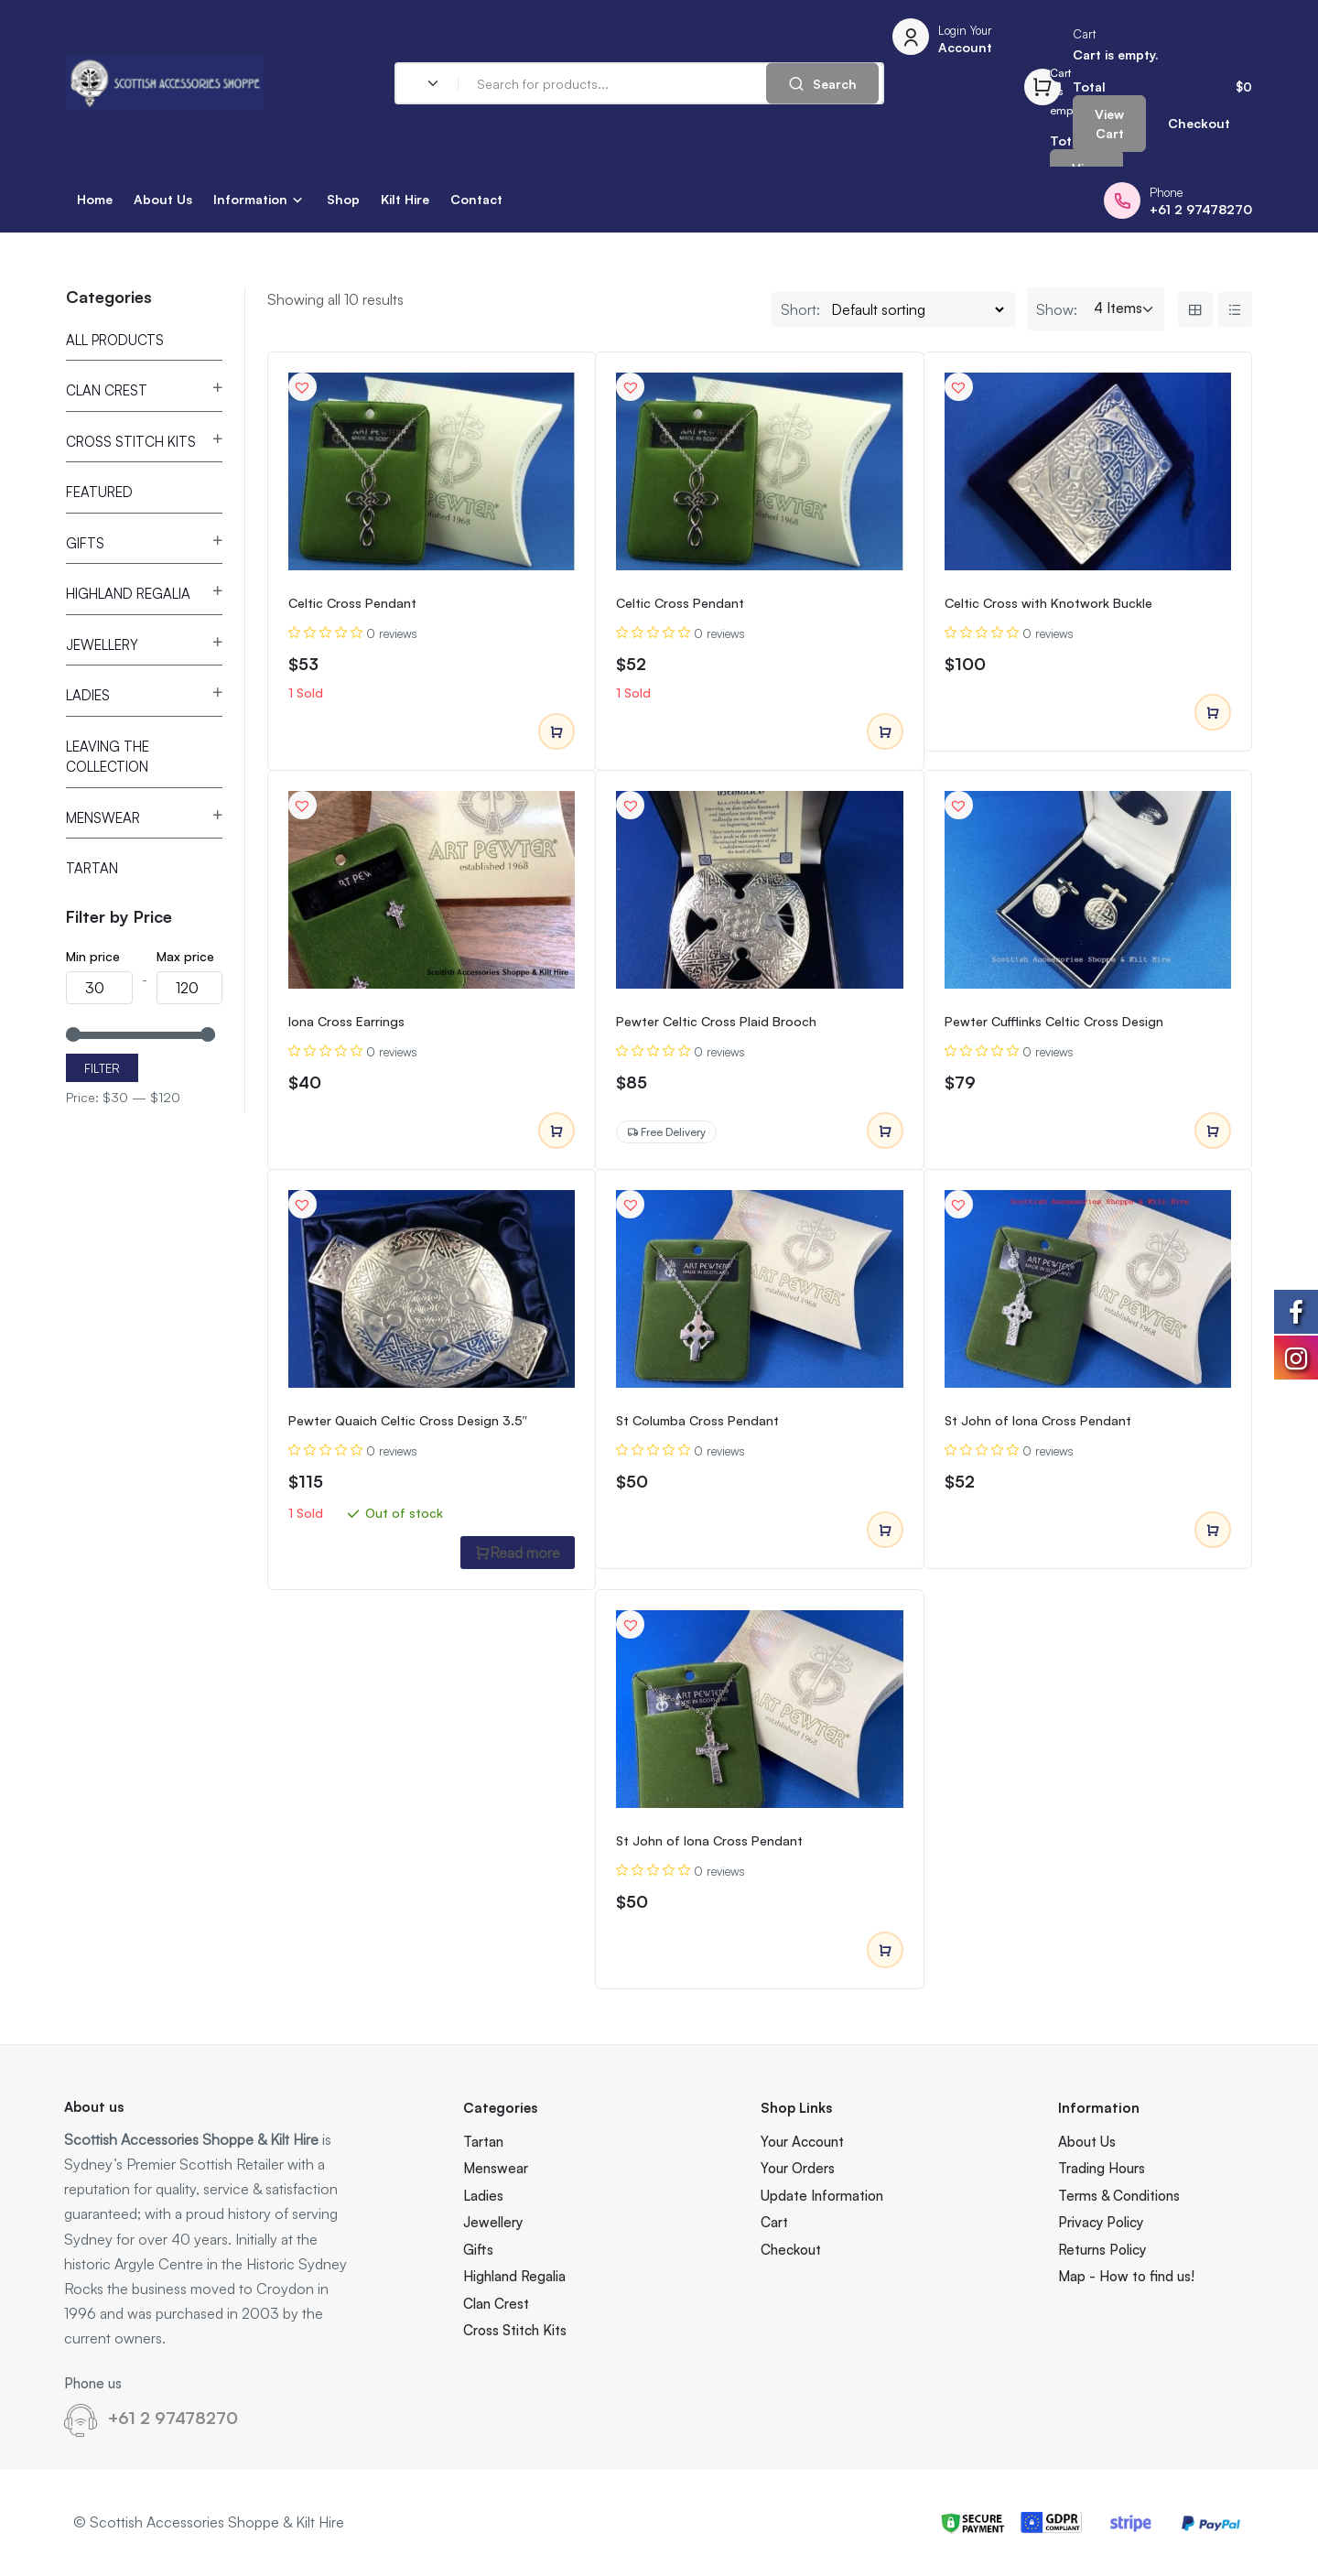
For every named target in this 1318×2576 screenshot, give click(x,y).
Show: (1056, 309)
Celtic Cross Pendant (352, 603)
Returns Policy (1102, 2249)
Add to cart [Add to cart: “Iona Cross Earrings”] (556, 1131)
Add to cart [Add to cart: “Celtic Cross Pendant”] (556, 732)
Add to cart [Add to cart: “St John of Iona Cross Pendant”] (1212, 1530)
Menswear (103, 818)
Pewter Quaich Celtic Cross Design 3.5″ (408, 1420)
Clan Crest (106, 390)
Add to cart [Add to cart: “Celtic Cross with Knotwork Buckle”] (1212, 713)
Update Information (822, 2195)
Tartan (92, 868)
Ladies (88, 695)
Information (250, 199)
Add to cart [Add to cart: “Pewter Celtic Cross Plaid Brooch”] (885, 1131)
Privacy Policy (1100, 2222)
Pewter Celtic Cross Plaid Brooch (716, 1021)
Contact (476, 199)
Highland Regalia (128, 593)
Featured (99, 492)
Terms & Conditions (1119, 2195)
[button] (302, 387)
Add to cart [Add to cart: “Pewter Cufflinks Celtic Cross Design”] (1212, 1131)
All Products (115, 340)
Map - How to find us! (1126, 2276)
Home (95, 199)
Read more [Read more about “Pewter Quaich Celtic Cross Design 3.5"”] (517, 1552)
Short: (800, 309)
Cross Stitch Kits (131, 441)
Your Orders (798, 2168)
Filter (102, 1068)
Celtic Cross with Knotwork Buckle (1048, 603)
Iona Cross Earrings (346, 1021)
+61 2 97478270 (173, 2418)
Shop (343, 199)
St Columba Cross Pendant (697, 1420)
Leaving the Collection (107, 757)
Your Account (802, 2141)
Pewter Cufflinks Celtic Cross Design (1054, 1021)
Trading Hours (1101, 2168)
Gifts (85, 543)
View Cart (1109, 123)
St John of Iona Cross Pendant (1038, 1420)
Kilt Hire (405, 199)
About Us (163, 199)
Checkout (1199, 123)
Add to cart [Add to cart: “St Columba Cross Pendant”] (885, 1530)
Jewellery (102, 645)
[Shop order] (917, 309)
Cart (774, 2222)
